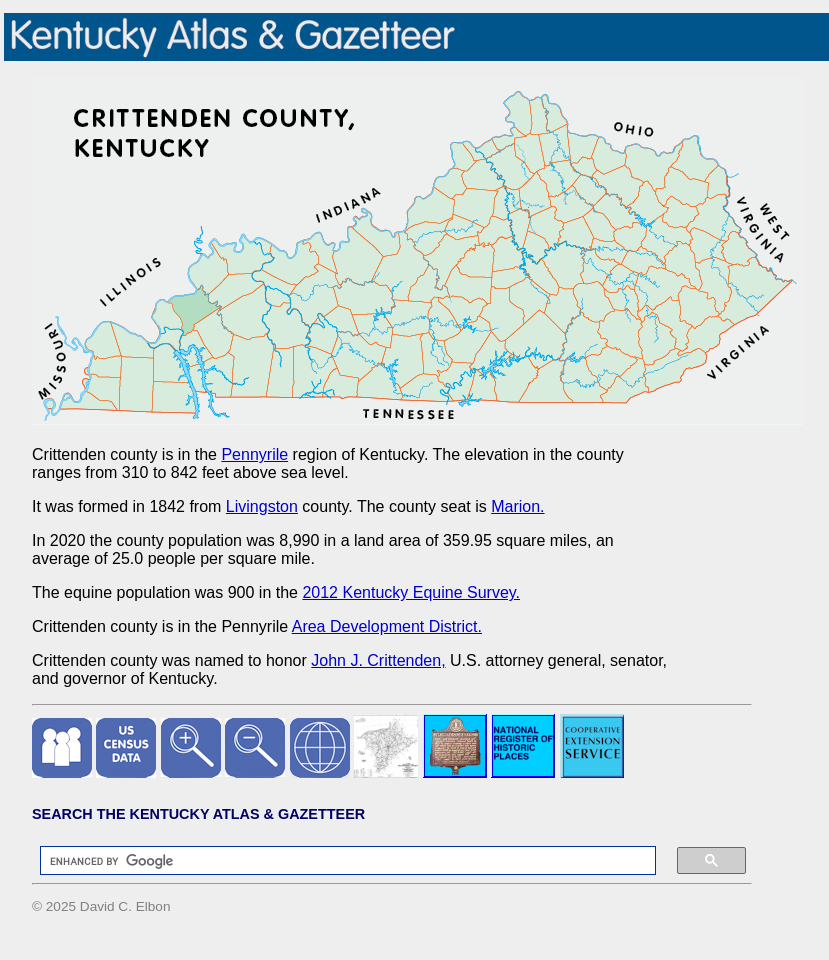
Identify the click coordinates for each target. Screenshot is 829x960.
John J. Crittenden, (378, 660)
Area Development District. (387, 626)
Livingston (262, 506)
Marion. (517, 506)
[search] (338, 861)
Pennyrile (254, 454)
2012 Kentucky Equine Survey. (411, 592)
